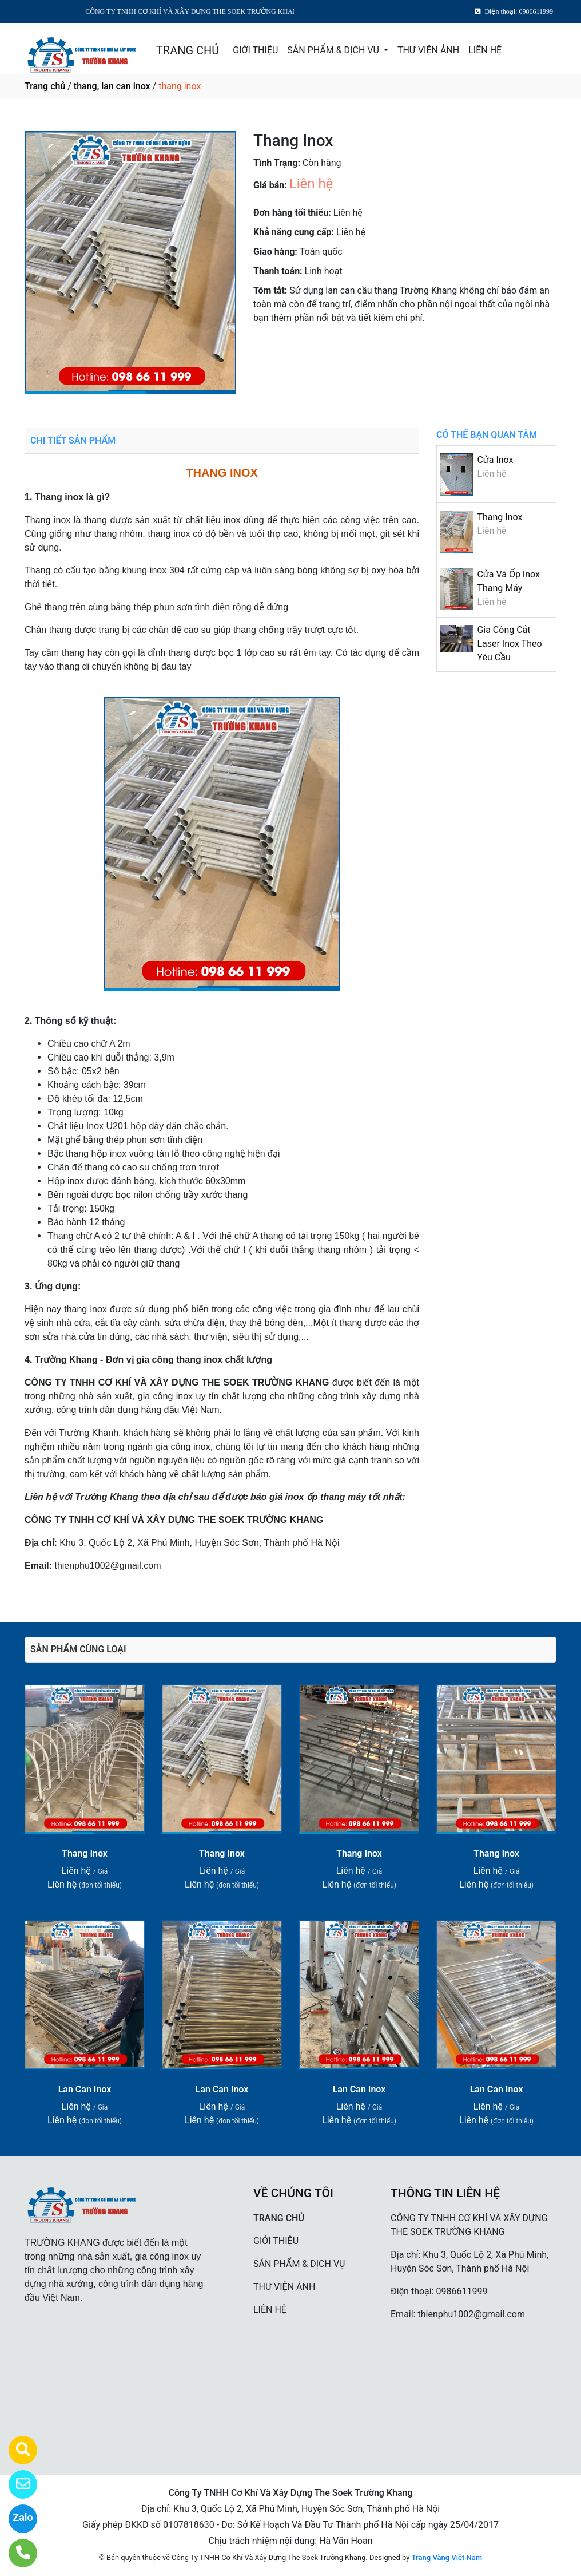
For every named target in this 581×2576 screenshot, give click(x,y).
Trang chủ (45, 86)
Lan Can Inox (85, 2089)
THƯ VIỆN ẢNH (428, 50)
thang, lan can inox (112, 86)
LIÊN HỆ (485, 50)
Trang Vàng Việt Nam (447, 2557)
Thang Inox (499, 517)
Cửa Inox (495, 459)
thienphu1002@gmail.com (470, 2314)
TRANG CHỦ (187, 50)
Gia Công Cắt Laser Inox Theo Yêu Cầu (509, 643)
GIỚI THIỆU (255, 50)
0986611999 (462, 2291)
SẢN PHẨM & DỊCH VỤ (334, 50)
